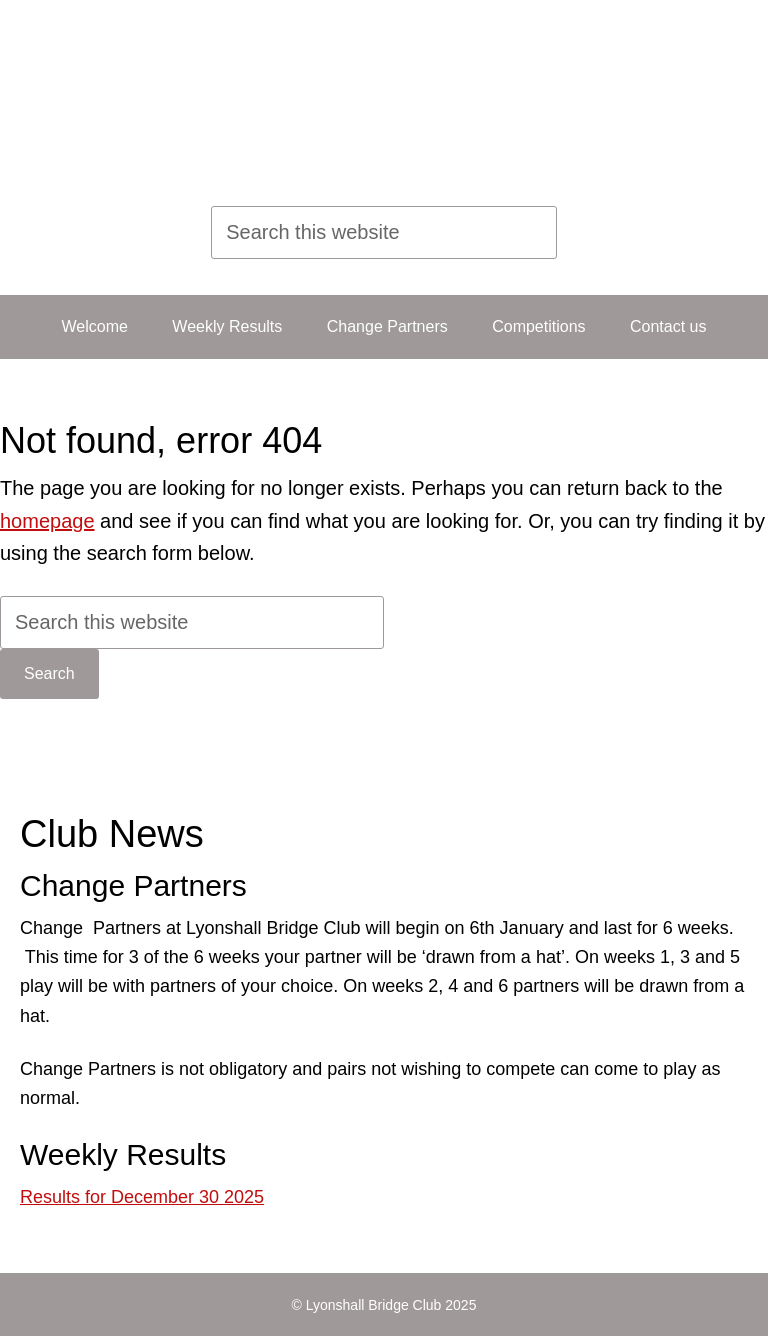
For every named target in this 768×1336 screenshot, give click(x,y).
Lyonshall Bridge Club (358, 95)
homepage (47, 521)
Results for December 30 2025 (142, 1197)
